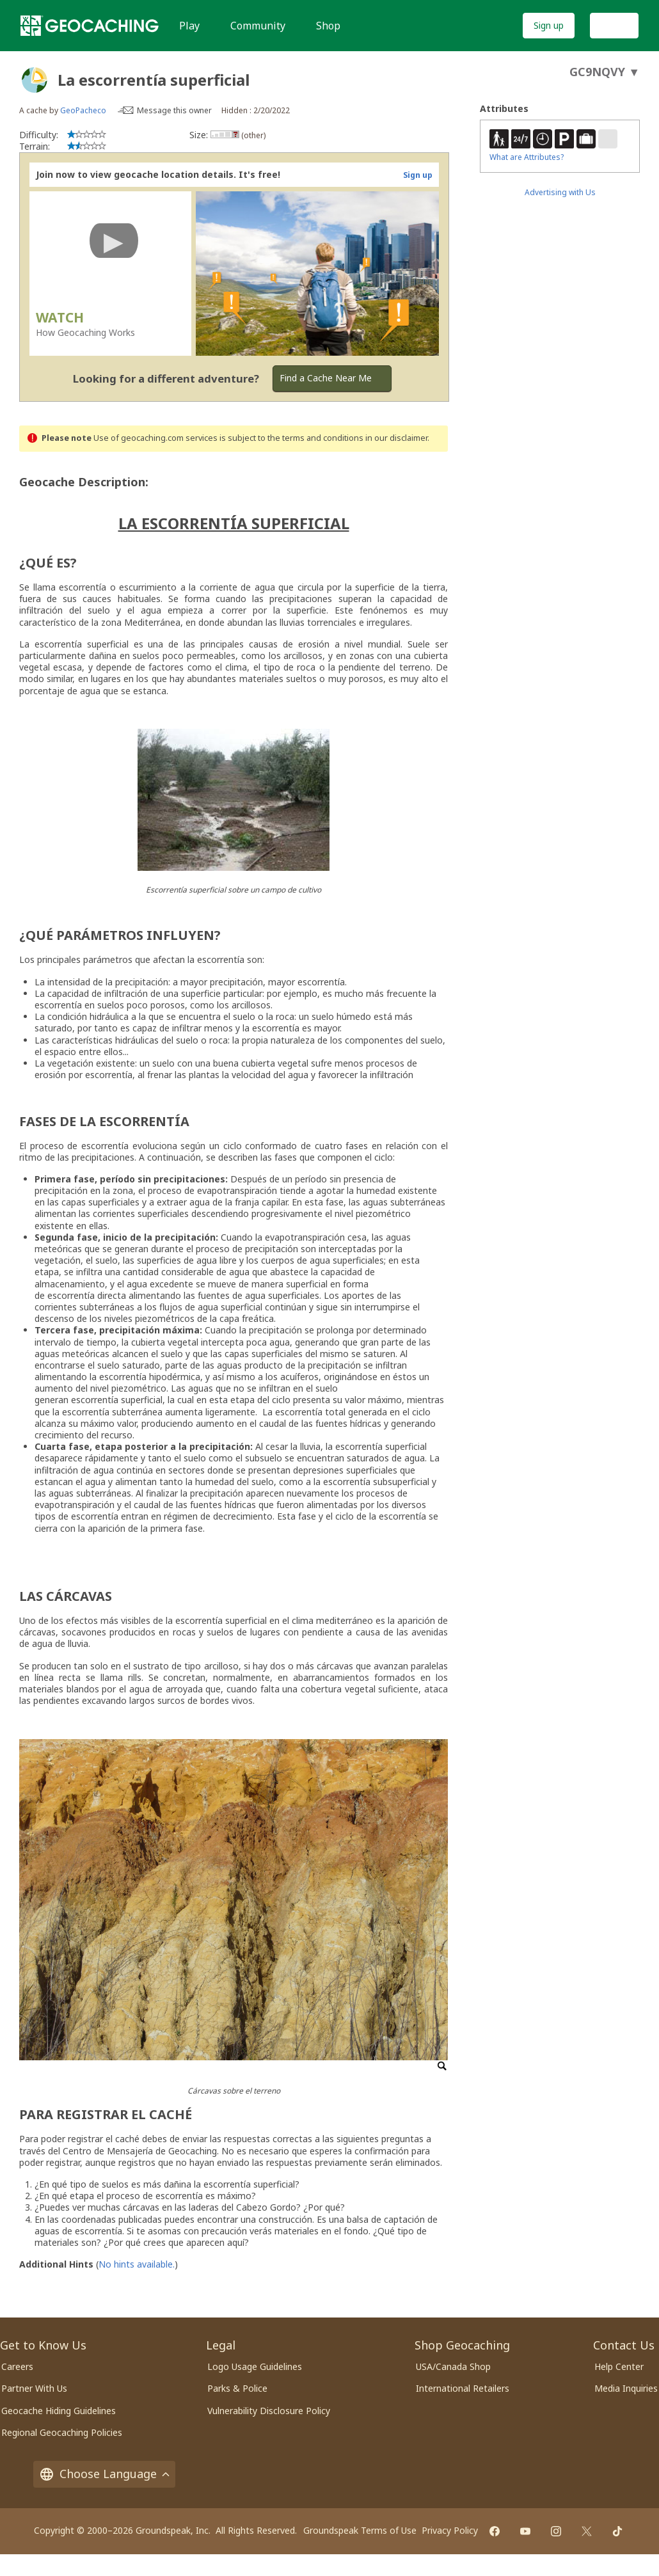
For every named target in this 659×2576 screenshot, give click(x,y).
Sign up (549, 25)
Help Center (619, 2366)
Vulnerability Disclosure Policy (268, 2411)
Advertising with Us (560, 192)
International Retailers (462, 2388)
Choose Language (104, 2473)
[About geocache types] (34, 80)
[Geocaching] (89, 25)
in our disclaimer (396, 438)
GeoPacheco (83, 110)
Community (257, 26)
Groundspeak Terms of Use (360, 2530)
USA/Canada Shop (453, 2366)
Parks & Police (237, 2388)
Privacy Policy (450, 2530)
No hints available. (137, 2264)
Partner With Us (34, 2388)
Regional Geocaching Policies (61, 2432)
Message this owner (174, 110)
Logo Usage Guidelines (254, 2366)
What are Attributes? (526, 157)
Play (189, 26)
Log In (614, 25)
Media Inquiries (626, 2388)
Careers (17, 2366)
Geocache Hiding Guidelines (58, 2411)
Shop (328, 26)
